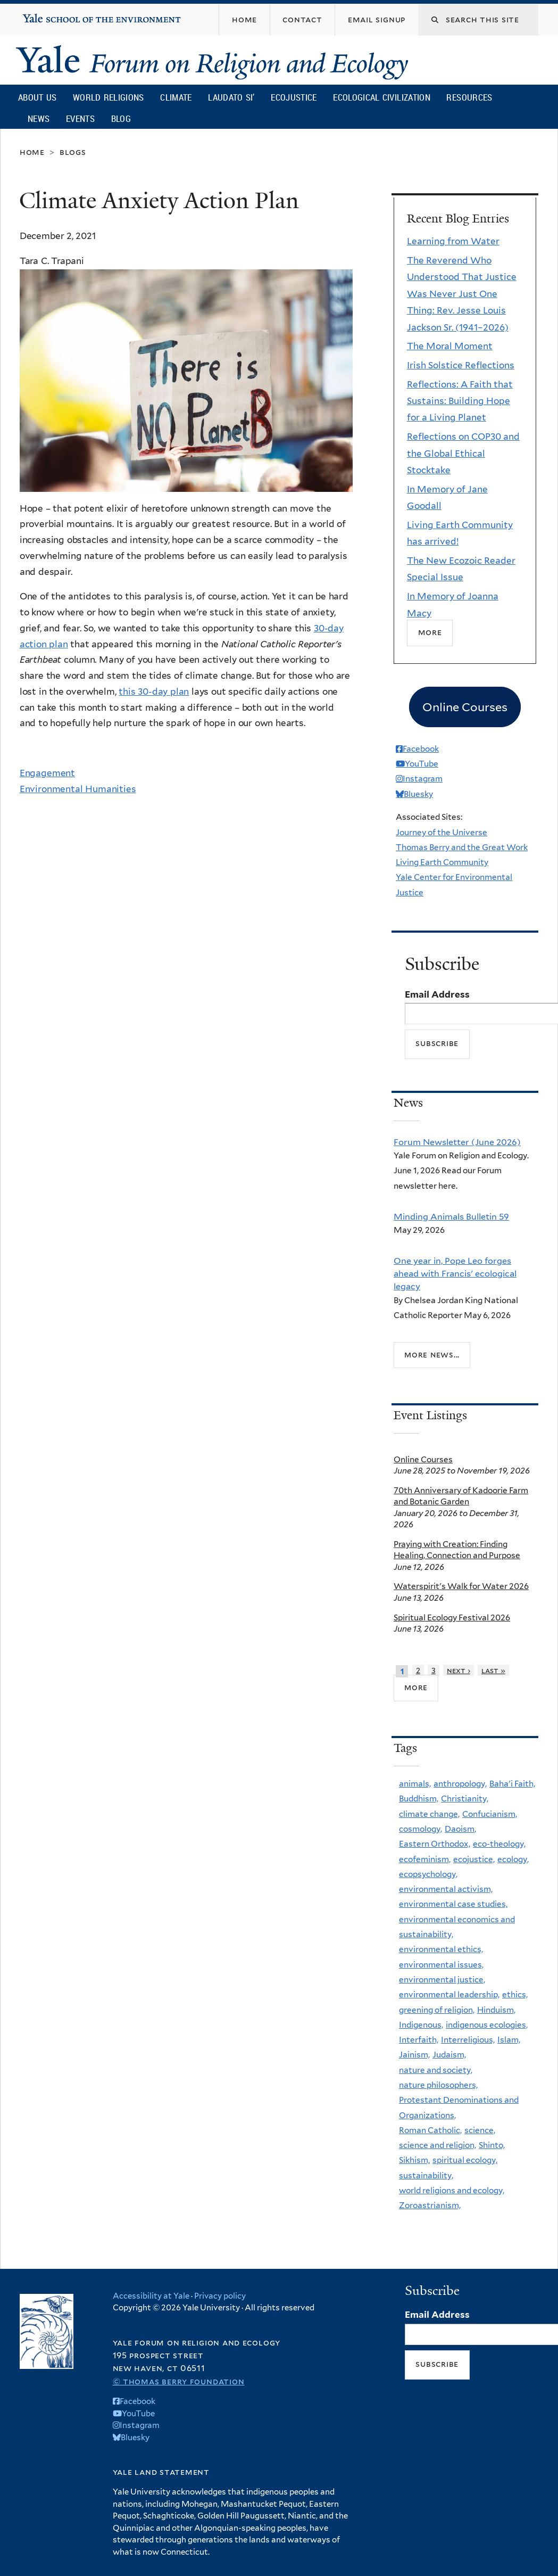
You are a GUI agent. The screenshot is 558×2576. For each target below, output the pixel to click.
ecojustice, (474, 1859)
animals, (415, 1784)
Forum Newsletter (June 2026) (457, 1142)
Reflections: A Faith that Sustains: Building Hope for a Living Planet (460, 401)
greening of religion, (436, 2010)
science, (479, 2130)
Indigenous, (421, 2025)
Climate (175, 97)
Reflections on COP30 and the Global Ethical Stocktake (463, 453)
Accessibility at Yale (151, 2296)
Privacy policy (220, 2296)
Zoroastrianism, (430, 2205)
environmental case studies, (453, 1904)
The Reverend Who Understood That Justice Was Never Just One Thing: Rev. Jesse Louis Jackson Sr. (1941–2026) (462, 294)
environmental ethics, (441, 1949)
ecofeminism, (425, 1859)
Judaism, (449, 2055)
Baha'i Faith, (512, 1784)
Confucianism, (489, 1814)
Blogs (73, 152)
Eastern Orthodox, (434, 1844)
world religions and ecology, (451, 2190)
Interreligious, (468, 2040)
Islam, (508, 2040)
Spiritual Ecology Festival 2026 (452, 1617)
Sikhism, (414, 2160)
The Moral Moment (450, 346)
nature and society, (435, 2070)
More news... (432, 1354)
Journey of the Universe (441, 832)
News (38, 118)
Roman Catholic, (430, 2130)
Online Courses (423, 1459)
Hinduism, (496, 2010)
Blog (121, 118)
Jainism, (414, 2055)
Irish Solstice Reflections (460, 365)
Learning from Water (453, 241)
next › (458, 1670)
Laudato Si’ (231, 97)
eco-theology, (499, 1844)
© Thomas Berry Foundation (179, 2381)
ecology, (513, 1859)
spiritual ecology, (464, 2160)
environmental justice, (442, 1979)
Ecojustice (294, 97)
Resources (469, 97)
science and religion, (437, 2145)
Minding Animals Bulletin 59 (451, 1216)
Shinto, (492, 2145)
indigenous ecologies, (487, 2025)
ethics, (515, 1994)
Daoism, (460, 1829)
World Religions (108, 97)
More (430, 632)
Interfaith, (418, 2040)
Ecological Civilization (381, 97)
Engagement (47, 773)
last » (493, 1670)
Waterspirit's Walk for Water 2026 (461, 1586)
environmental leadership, (449, 1994)
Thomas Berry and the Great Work (462, 847)
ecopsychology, (428, 1874)
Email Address (437, 994)
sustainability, (426, 2175)
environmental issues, (441, 1965)
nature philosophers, (438, 2085)
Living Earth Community (442, 862)
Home (32, 152)
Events (80, 118)
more (416, 1687)
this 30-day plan (154, 691)
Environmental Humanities (78, 789)
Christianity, (464, 1798)
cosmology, (420, 1829)
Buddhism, (418, 1798)
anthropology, (460, 1784)
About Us (37, 97)
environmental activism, (446, 1889)
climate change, (429, 1814)
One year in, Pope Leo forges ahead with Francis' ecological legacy (455, 1273)
